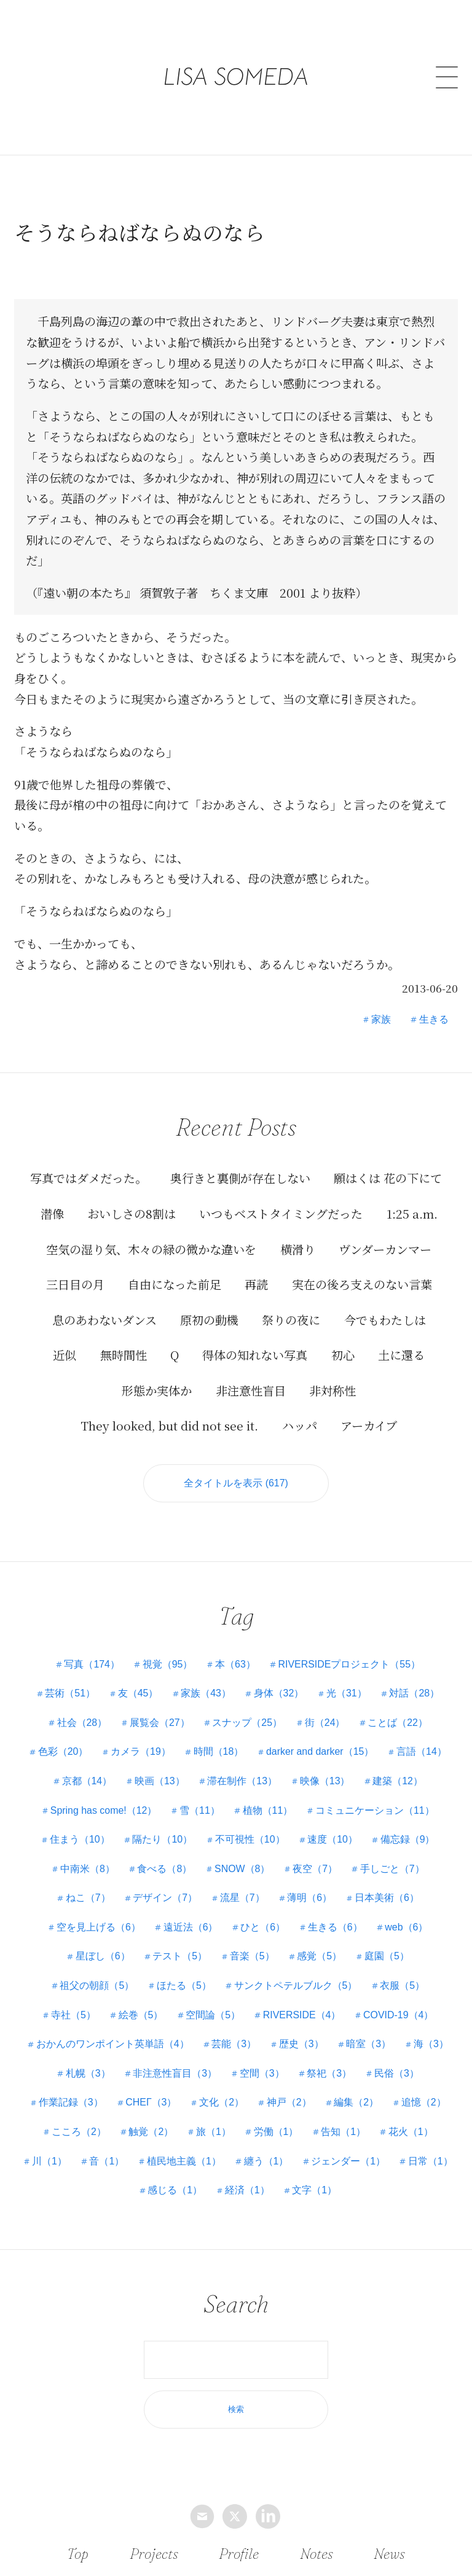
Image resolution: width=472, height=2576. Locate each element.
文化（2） (221, 2103)
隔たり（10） (162, 1839)
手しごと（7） (393, 1869)
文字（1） (348, 2190)
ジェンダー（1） (382, 2161)
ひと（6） (262, 1927)
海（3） (431, 2044)
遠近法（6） (190, 1927)
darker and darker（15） (320, 1752)
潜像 (52, 1213)
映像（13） (325, 1781)
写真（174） (92, 1664)
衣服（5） (402, 1985)
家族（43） (206, 1693)
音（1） (140, 2161)
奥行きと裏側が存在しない (240, 1177)
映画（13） (160, 1781)
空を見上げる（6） (98, 1927)
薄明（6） (310, 1898)
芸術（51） (69, 1693)
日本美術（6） (387, 1898)
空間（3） (262, 2073)
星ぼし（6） (102, 1956)
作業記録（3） (70, 2103)
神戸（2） (289, 2103)
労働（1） (276, 2131)
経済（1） (281, 2190)
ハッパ (299, 1425)
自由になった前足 (174, 1284)
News (388, 2553)
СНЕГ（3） (150, 2103)
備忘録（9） (407, 1839)
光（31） (347, 1693)
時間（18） (218, 1752)
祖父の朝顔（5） (97, 1985)
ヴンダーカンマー (385, 1248)
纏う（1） (300, 2161)
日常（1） (136, 2190)
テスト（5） (179, 1956)
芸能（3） (233, 2044)
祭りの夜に (291, 1319)
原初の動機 (209, 1319)
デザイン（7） (165, 1898)
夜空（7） (315, 1869)
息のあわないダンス (104, 1319)
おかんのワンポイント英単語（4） (112, 2044)
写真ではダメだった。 (88, 1177)
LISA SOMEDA (236, 58)
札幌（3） (87, 2073)
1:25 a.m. (412, 1213)
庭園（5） (387, 1956)
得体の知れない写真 (254, 1354)
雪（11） (199, 1810)
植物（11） (268, 1810)
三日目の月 (75, 1284)
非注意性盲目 (251, 1390)
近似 (64, 1354)
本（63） (235, 1664)
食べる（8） (164, 1869)
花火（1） (411, 2131)
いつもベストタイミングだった (281, 1213)
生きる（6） (335, 1927)
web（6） (406, 1927)
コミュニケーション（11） (375, 1810)
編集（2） (356, 2103)
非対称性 (332, 1390)
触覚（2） (150, 2131)
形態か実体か (157, 1390)
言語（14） (422, 1752)
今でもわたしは (385, 1319)
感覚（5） (319, 1956)
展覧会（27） (160, 1722)
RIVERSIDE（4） (302, 2015)
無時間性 (123, 1354)
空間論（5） (213, 2015)
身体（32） (279, 1693)
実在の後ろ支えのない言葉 (362, 1284)
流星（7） (242, 1898)
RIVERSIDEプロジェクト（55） (349, 1664)
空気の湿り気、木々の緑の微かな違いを (151, 1248)
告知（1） (343, 2131)
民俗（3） (397, 2073)
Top (78, 2553)
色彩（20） (62, 1752)
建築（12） (398, 1781)
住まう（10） (79, 1839)
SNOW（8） (242, 1869)
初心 (343, 1354)
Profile (238, 2553)
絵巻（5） (140, 2015)
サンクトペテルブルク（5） (296, 1985)
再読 (256, 1284)
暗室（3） (369, 2044)
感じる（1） (208, 2190)
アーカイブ (368, 1425)
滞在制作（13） (242, 1781)
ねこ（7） (87, 1898)
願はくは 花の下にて (388, 1177)
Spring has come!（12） (103, 1810)
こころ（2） (78, 2131)
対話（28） (415, 1693)
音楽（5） (252, 1956)
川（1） (82, 2161)
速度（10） (333, 1839)
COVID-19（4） (399, 2015)
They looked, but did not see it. (169, 1425)
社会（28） (82, 1722)
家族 (380, 1019)
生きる (434, 1019)
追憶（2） (424, 2103)
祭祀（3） (329, 2073)
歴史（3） (301, 2044)
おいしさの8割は (131, 1213)
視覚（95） (167, 1664)
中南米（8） (87, 1869)
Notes (316, 2553)
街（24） (325, 1722)
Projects (153, 2553)
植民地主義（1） (218, 2161)
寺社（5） (72, 2015)
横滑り (297, 1248)
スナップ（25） (247, 1722)
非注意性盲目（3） (175, 2073)
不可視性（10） (250, 1839)
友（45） (137, 1693)
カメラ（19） (140, 1752)
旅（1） (213, 2131)
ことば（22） (398, 1722)
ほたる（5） (184, 1985)
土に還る (401, 1354)
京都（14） (86, 1781)
